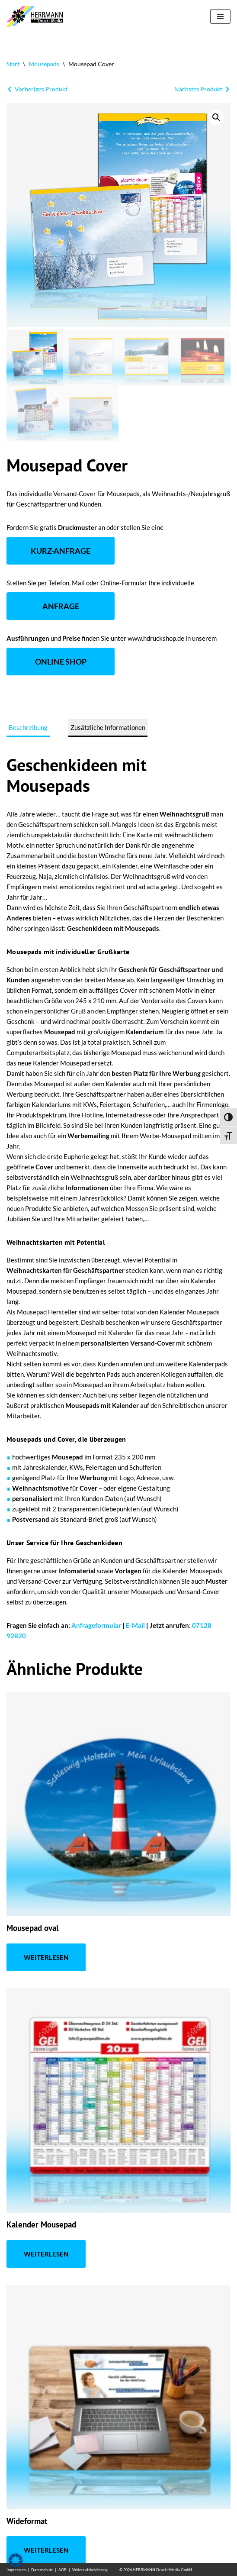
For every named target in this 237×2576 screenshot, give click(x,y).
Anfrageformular (96, 1625)
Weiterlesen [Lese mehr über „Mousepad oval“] (46, 1957)
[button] (216, 117)
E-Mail (135, 1625)
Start (12, 64)
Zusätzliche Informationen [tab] (107, 727)
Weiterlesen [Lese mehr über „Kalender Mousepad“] (46, 2254)
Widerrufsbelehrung (90, 2569)
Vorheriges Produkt (41, 89)
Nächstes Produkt (198, 89)
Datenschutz (42, 2569)
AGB (62, 2569)
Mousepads (44, 64)
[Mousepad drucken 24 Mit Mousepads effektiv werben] (36, 16)
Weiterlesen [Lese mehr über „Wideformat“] (46, 2550)
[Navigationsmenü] (220, 16)
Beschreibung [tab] (28, 727)
